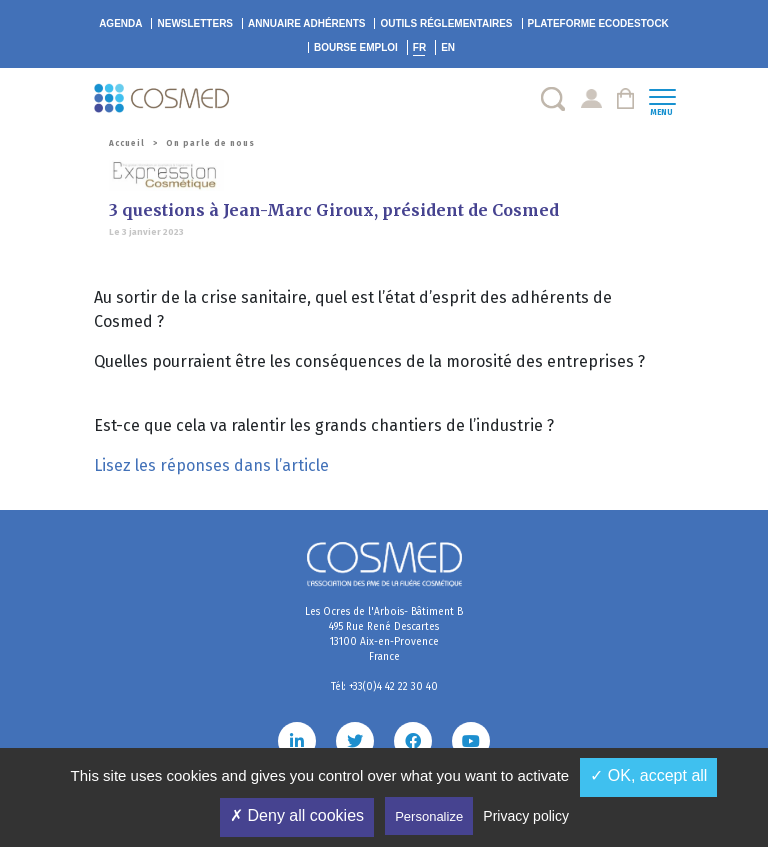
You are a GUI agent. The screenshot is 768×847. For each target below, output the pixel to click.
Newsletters (195, 23)
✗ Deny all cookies (297, 815)
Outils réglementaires (446, 23)
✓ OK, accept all (648, 775)
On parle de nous (210, 143)
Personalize (429, 816)
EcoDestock (598, 23)
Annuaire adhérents (306, 23)
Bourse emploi (356, 47)
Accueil (127, 143)
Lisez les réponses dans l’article (211, 465)
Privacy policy (526, 816)
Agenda (120, 23)
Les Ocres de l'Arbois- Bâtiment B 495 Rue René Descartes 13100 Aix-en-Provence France (384, 634)
